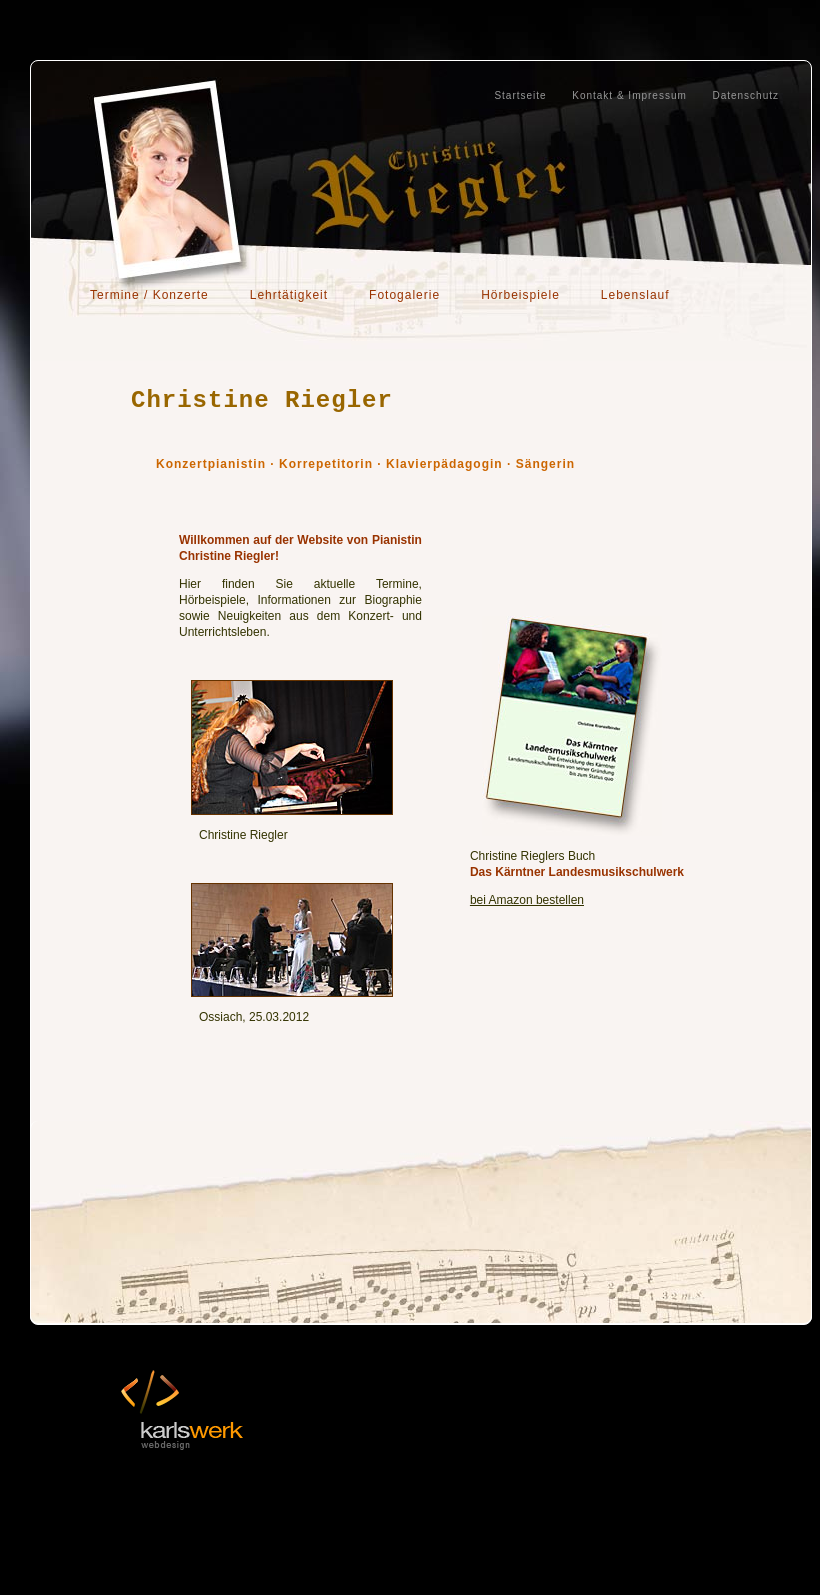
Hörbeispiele (520, 295)
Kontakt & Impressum (629, 95)
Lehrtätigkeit (289, 295)
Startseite (520, 95)
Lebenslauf (635, 295)
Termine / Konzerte (149, 295)
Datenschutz (745, 95)
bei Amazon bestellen (527, 900)
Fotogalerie (404, 295)
